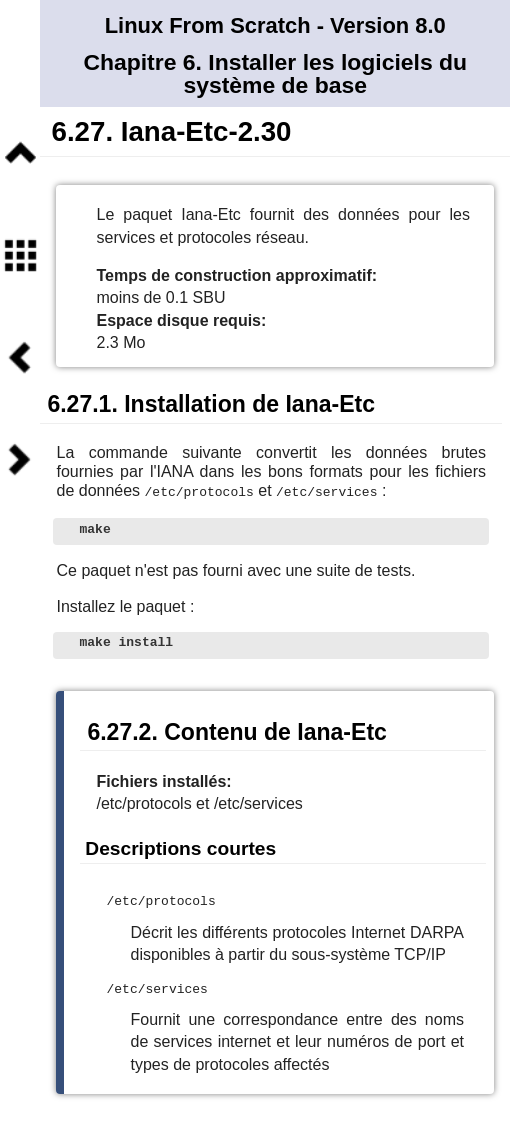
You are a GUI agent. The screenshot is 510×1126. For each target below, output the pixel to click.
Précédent (20, 357)
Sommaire (20, 255)
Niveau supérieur (20, 153)
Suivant (20, 459)
